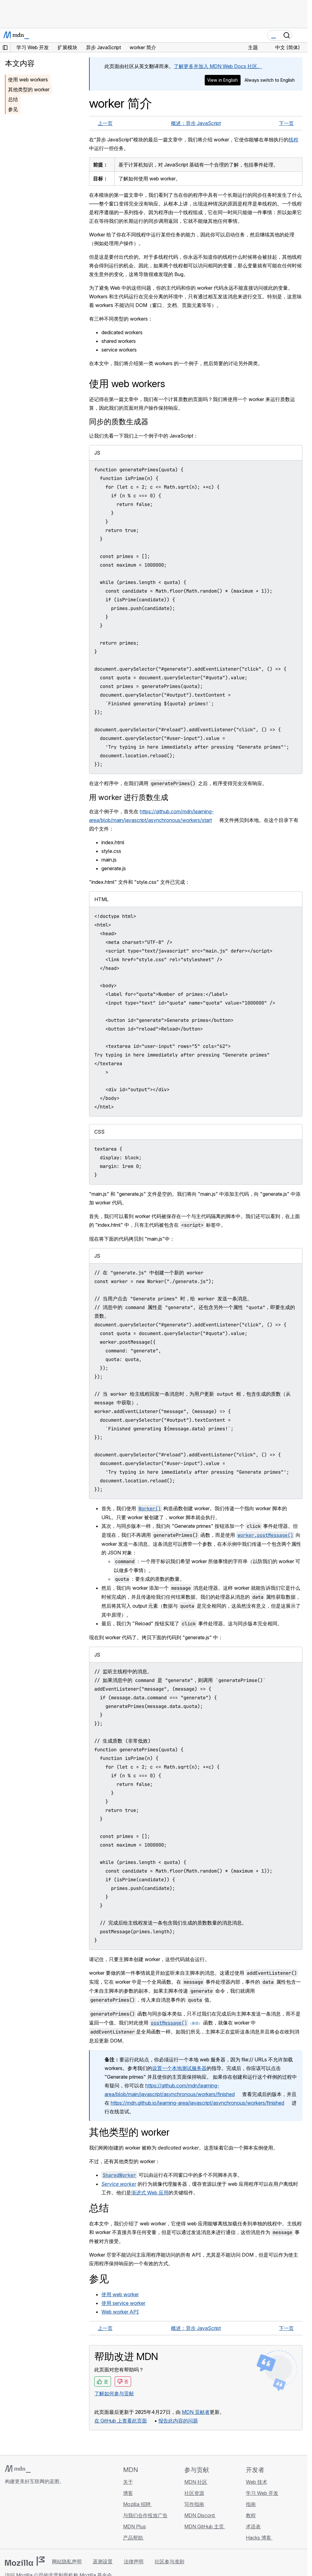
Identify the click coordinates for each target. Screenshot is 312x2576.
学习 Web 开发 (262, 2493)
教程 (251, 2515)
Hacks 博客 (259, 2538)
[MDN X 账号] (31, 2518)
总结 (13, 99)
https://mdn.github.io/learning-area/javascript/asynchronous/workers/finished (197, 2103)
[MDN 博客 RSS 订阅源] (53, 2518)
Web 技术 (256, 2482)
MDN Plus (134, 2526)
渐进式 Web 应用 (150, 2192)
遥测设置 (103, 2561)
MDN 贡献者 (196, 2412)
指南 (251, 2504)
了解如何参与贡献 (114, 2393)
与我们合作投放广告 (145, 2515)
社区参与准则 (169, 2561)
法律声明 (133, 2561)
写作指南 (194, 2504)
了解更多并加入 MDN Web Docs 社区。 (218, 66)
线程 (293, 139)
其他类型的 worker (28, 89)
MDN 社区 (195, 2482)
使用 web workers (28, 79)
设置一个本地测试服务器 (179, 2068)
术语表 (253, 2526)
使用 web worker (120, 2294)
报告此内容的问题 (178, 2421)
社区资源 (194, 2493)
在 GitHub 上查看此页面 (120, 2421)
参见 (13, 109)
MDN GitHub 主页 (204, 2526)
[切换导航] (300, 35)
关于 (128, 2482)
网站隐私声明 (67, 2561)
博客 (128, 2493)
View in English (222, 80)
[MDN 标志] (18, 2469)
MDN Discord (200, 2515)
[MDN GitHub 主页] (8, 2518)
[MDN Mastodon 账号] (42, 2518)
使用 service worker (123, 2303)
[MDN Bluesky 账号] (20, 2518)
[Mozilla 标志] (25, 2561)
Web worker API (120, 2312)
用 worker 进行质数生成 (128, 797)
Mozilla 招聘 (137, 2504)
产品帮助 (133, 2538)
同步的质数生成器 (118, 421)
